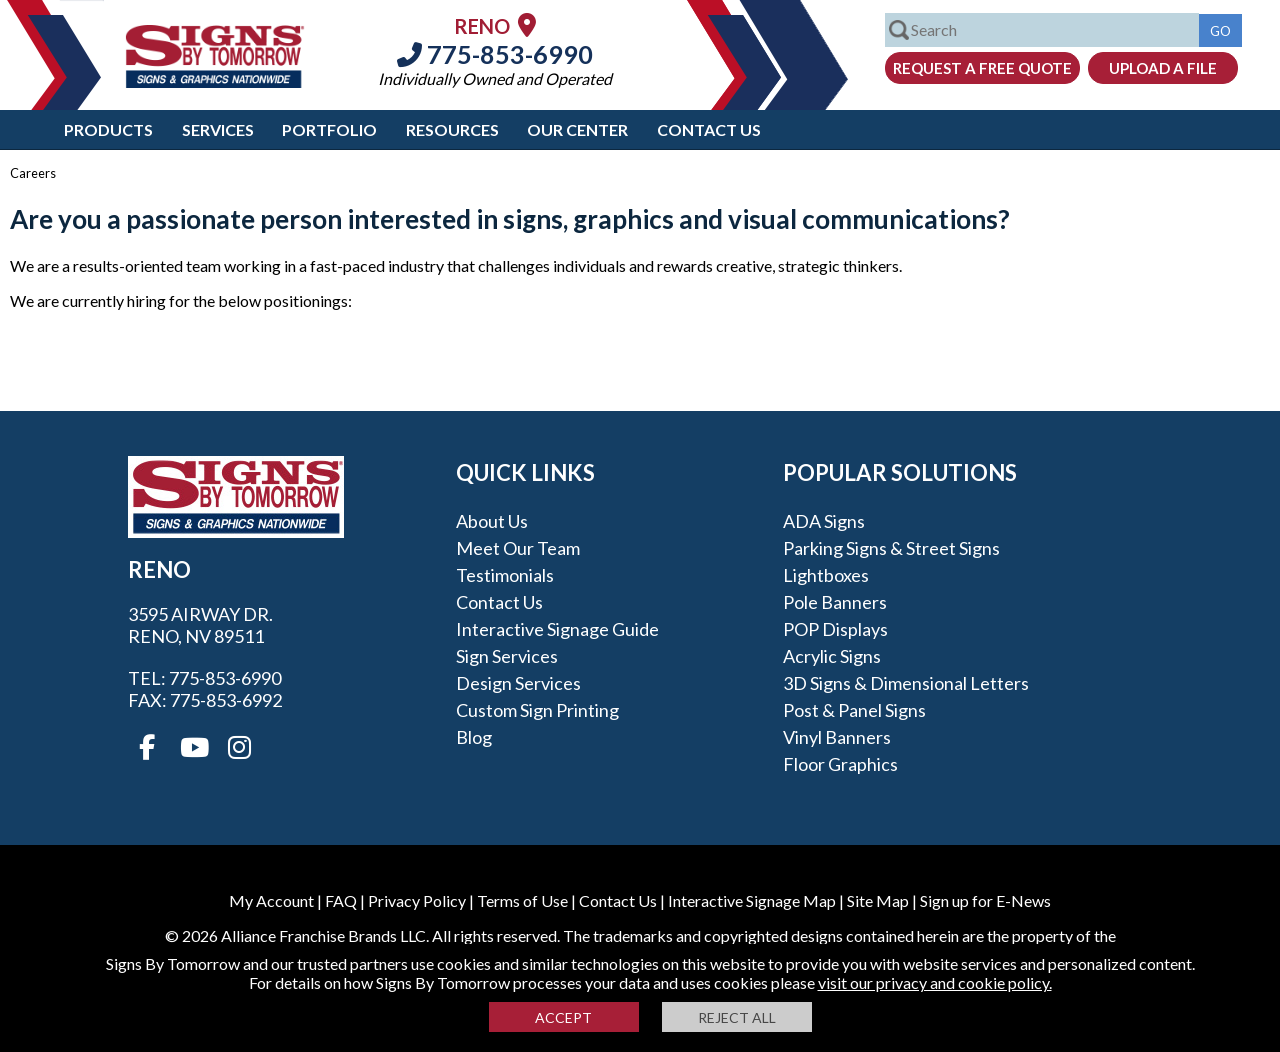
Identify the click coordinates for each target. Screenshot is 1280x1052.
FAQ (341, 900)
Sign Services (507, 656)
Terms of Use (522, 900)
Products (108, 129)
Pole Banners (835, 602)
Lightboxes (826, 575)
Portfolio (329, 129)
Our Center (577, 129)
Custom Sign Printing (537, 710)
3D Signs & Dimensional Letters (906, 683)
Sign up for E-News (985, 900)
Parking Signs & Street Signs (891, 548)
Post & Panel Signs (854, 710)
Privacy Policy (417, 900)
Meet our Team (518, 548)
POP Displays (835, 629)
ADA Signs (824, 521)
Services (218, 129)
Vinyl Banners (837, 737)
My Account (271, 900)
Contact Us (709, 129)
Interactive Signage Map (752, 900)
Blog (474, 737)
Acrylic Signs (832, 656)
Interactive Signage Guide (557, 629)
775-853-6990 (495, 54)
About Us (492, 521)
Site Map (878, 900)
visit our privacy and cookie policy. (935, 982)
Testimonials (505, 575)
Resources (452, 129)
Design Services (518, 683)
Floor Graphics (840, 764)
